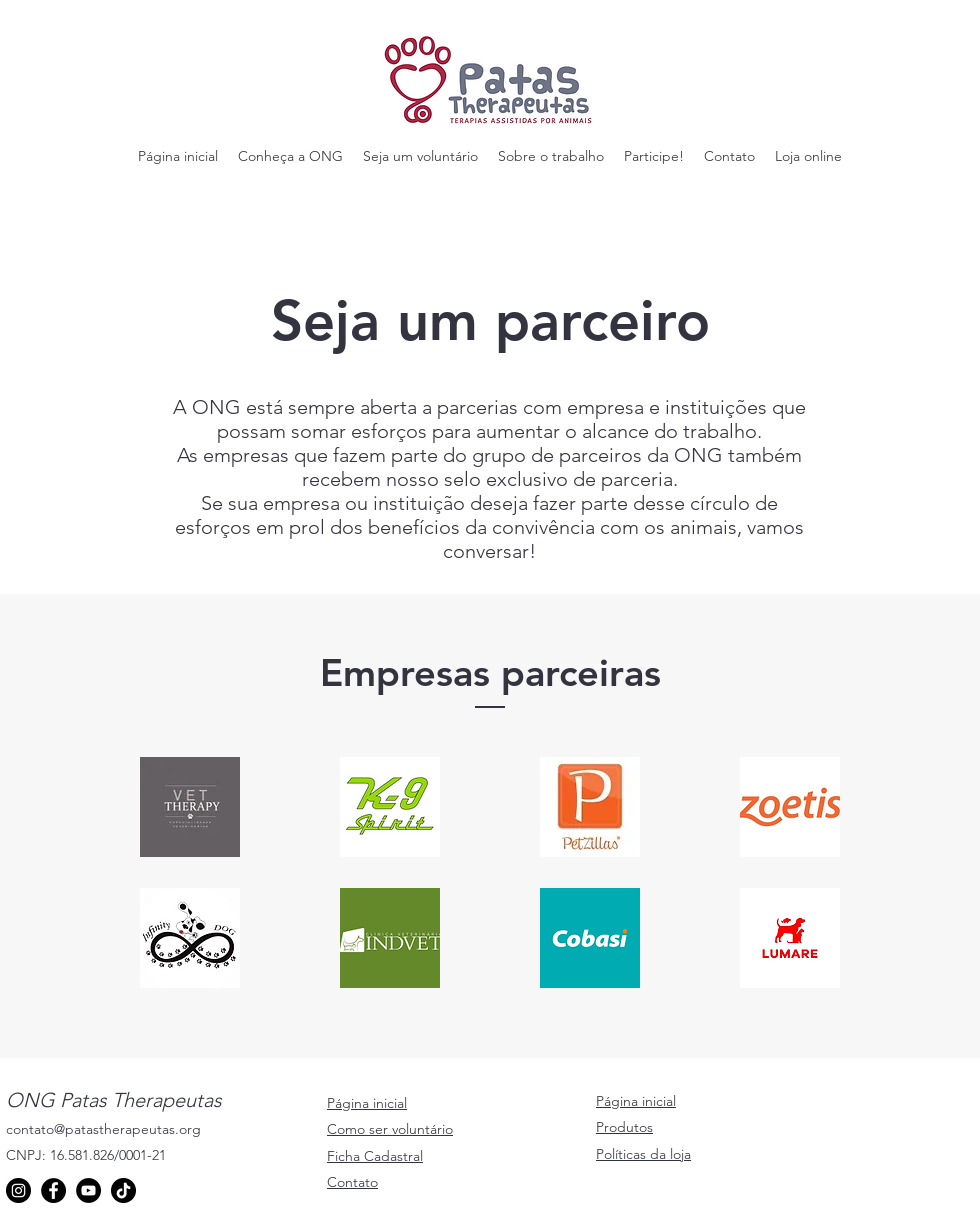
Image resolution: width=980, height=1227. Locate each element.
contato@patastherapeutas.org (103, 1129)
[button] (290, 156)
